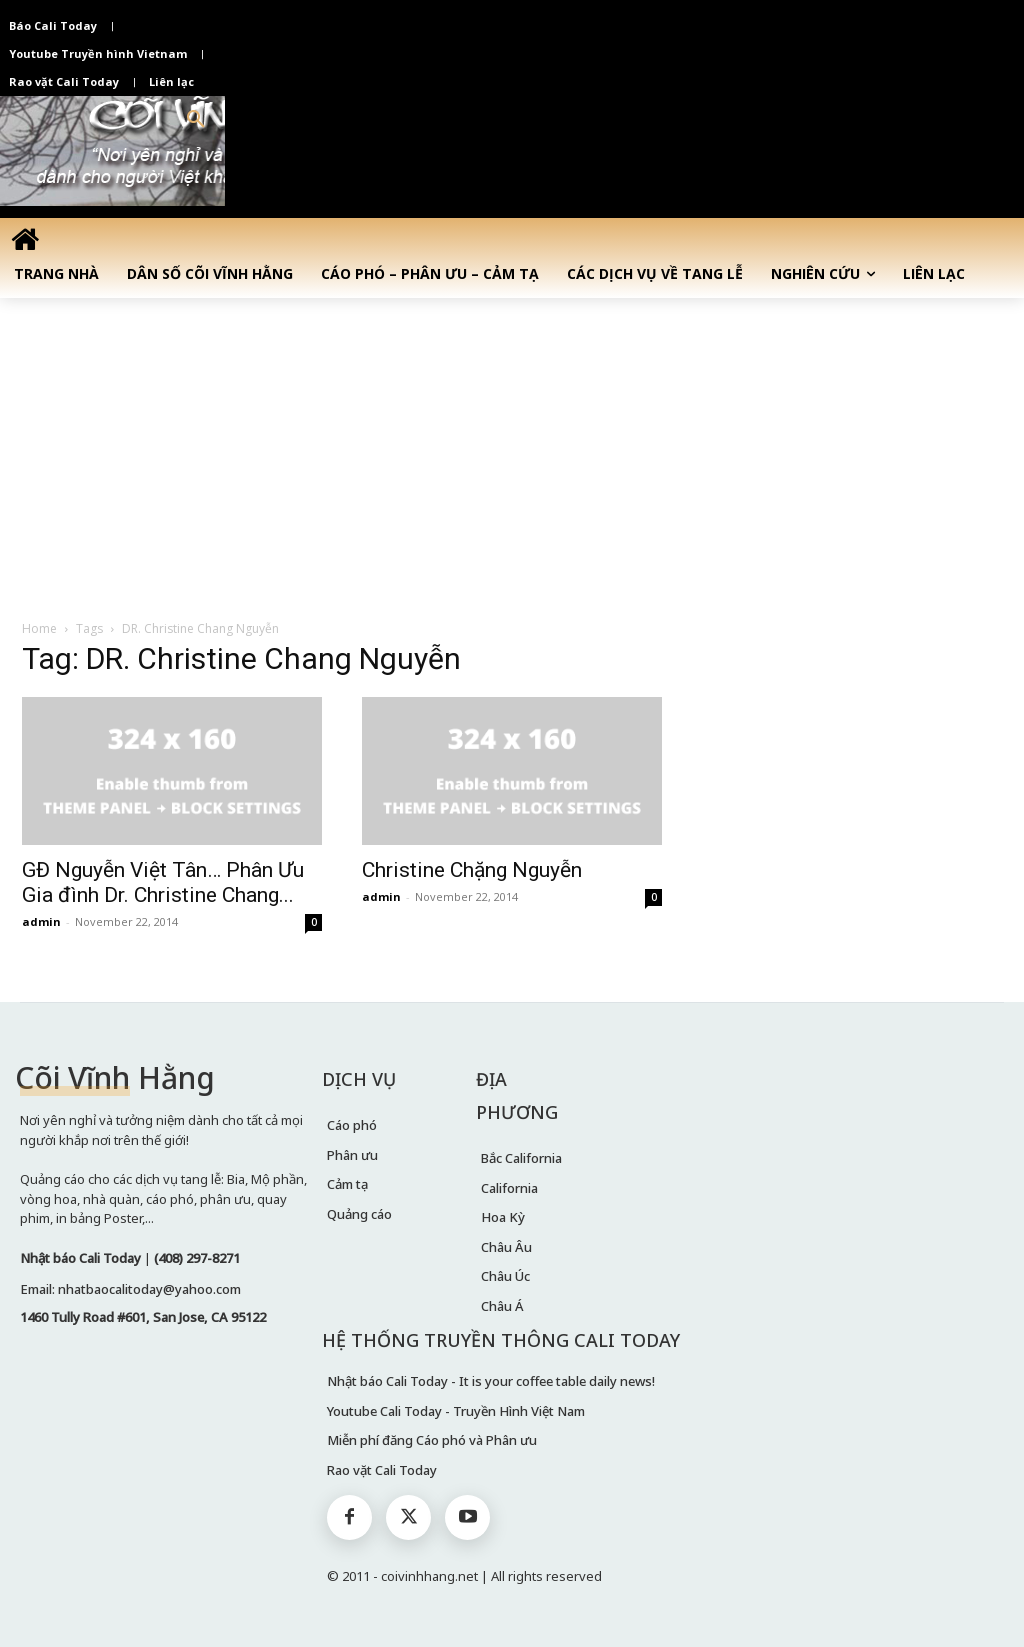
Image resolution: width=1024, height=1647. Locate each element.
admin (41, 921)
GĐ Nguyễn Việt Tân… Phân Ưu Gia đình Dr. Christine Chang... (163, 882)
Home (39, 628)
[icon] (25, 239)
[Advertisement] (512, 448)
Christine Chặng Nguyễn (472, 870)
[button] (196, 120)
